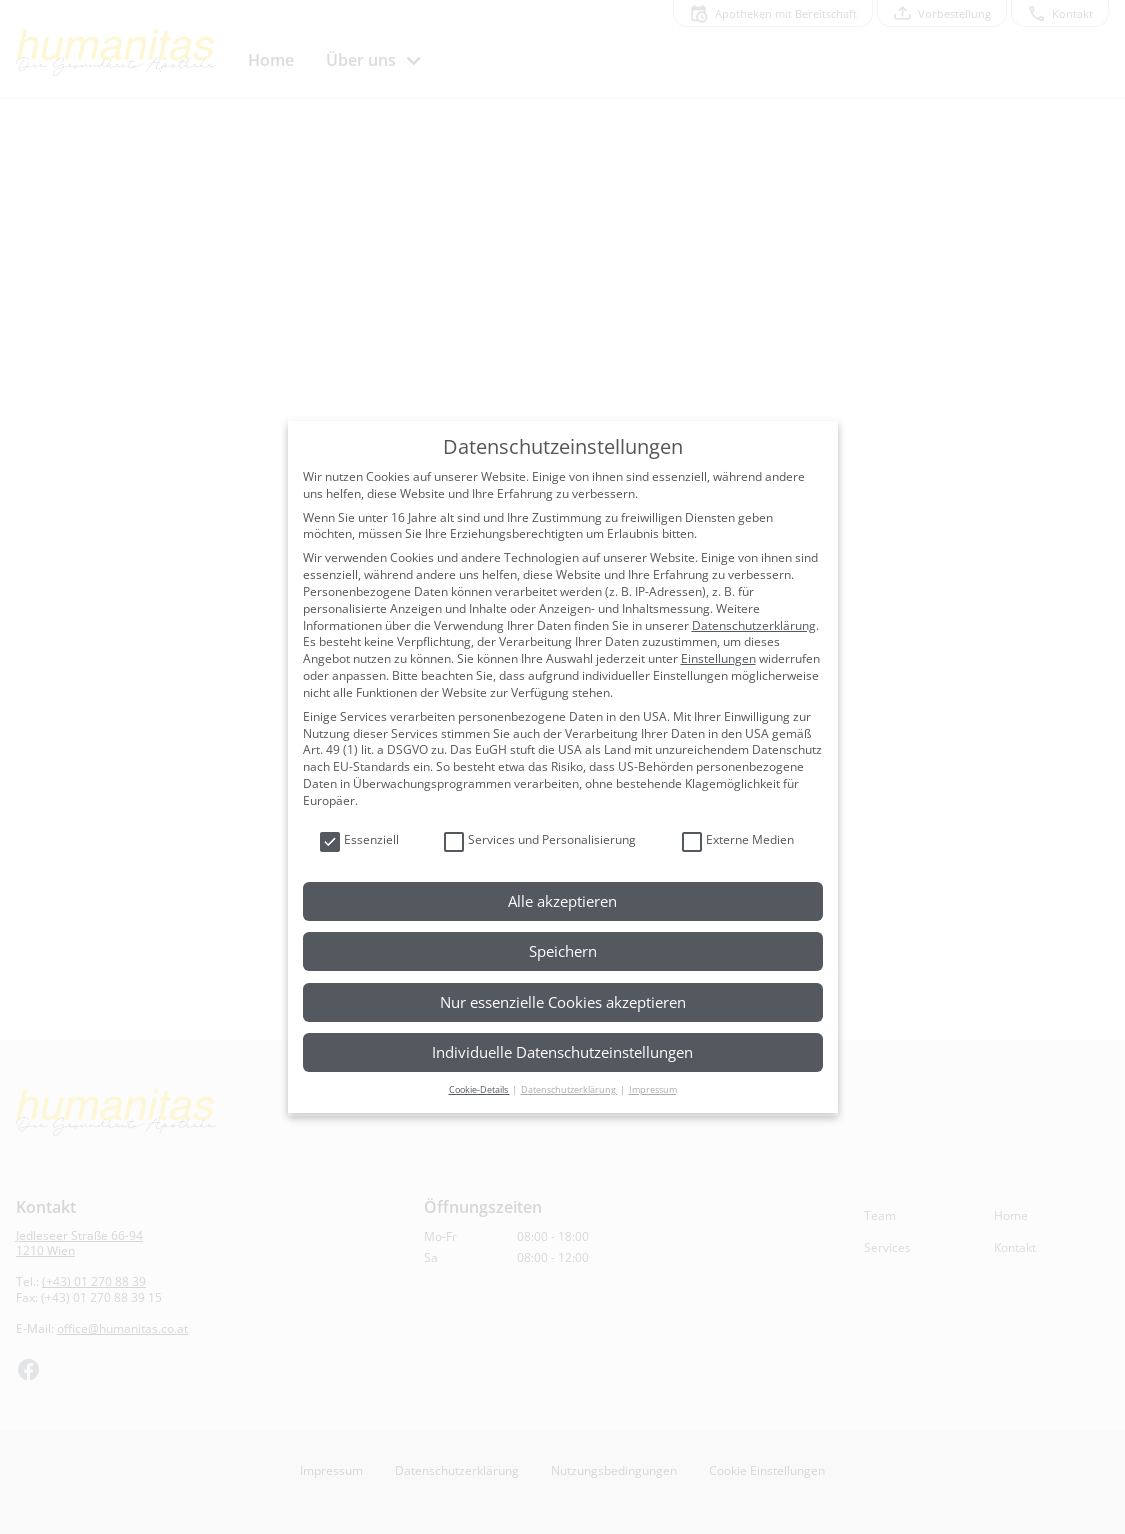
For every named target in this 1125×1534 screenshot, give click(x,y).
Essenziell (359, 840)
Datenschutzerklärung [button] (569, 1089)
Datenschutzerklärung (754, 625)
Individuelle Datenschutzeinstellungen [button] (562, 1052)
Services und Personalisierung (540, 840)
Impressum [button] (653, 1089)
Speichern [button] (563, 951)
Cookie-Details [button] (479, 1089)
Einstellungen (718, 658)
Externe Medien (738, 840)
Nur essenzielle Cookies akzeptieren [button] (563, 1002)
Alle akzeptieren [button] (562, 901)
